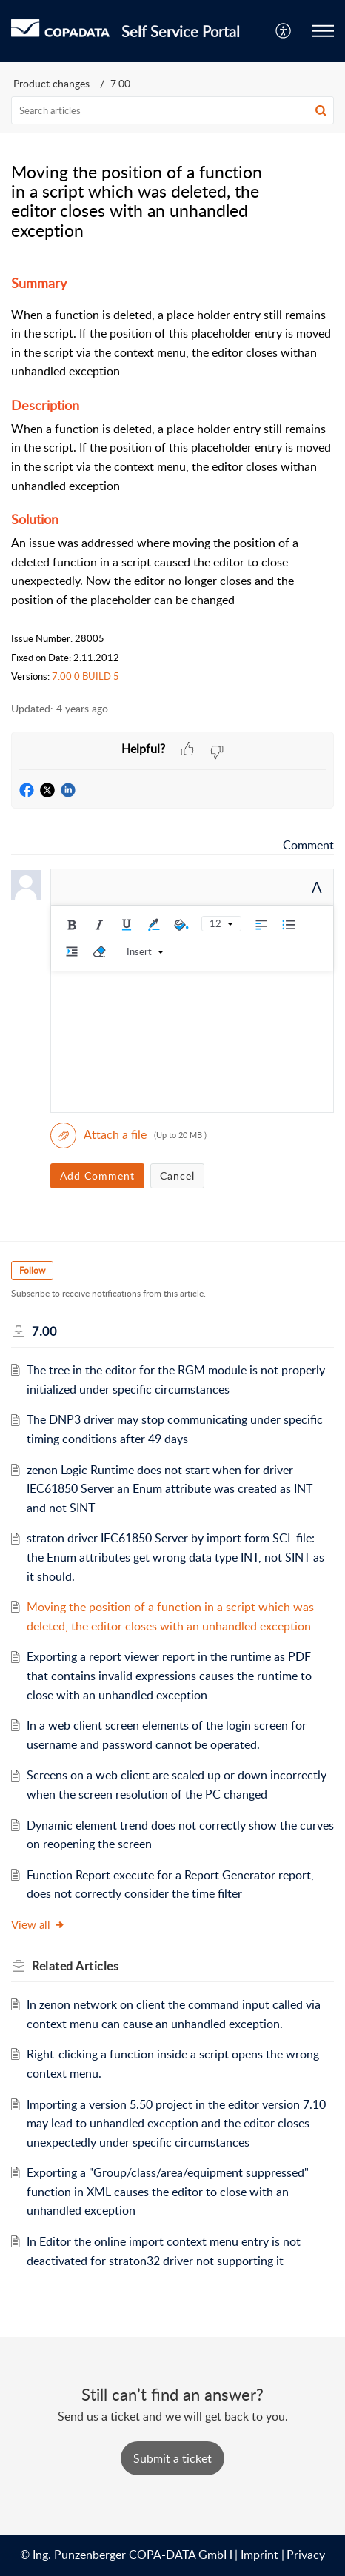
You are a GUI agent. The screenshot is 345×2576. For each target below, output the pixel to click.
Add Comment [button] (97, 1175)
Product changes (51, 83)
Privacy (306, 2554)
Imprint (259, 2554)
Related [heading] (75, 1966)
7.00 (120, 83)
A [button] (317, 887)
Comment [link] (308, 845)
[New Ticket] (172, 2458)
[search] (172, 110)
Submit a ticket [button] (172, 2458)
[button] (284, 31)
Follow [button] (32, 1270)
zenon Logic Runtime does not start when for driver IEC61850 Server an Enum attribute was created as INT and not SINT (169, 1489)
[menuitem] (284, 31)
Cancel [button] (177, 1175)
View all (38, 1924)
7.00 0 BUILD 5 (85, 676)
